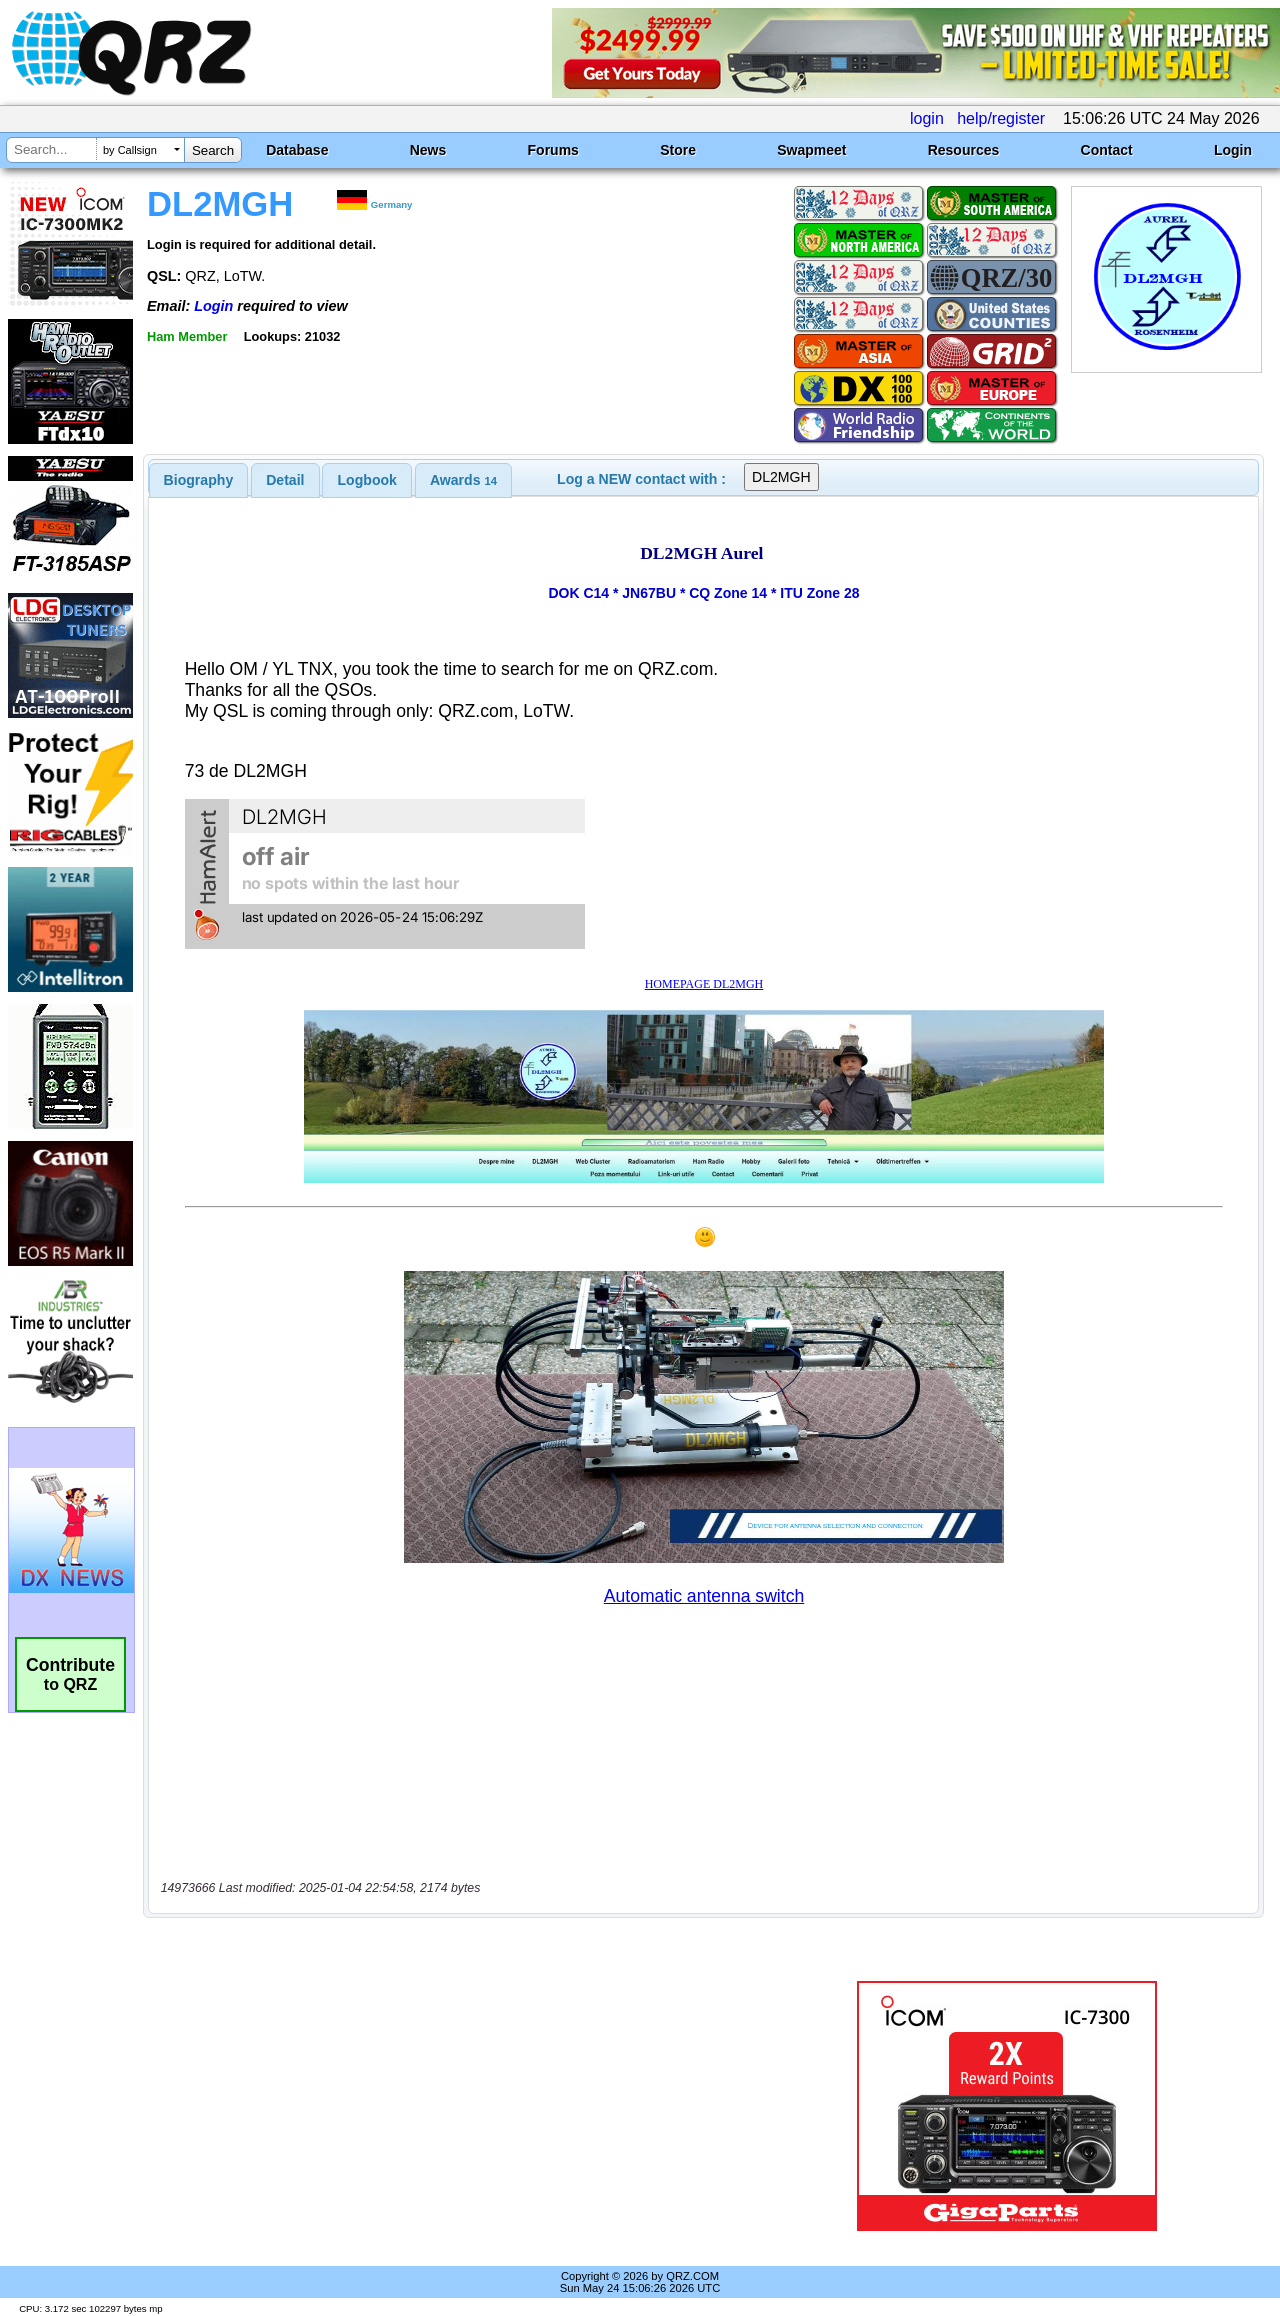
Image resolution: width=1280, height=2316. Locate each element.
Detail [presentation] (285, 480)
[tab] (199, 480)
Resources (964, 150)
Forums (553, 150)
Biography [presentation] (199, 480)
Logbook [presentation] (367, 480)
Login (1233, 150)
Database (297, 150)
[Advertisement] (463, 2106)
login (927, 118)
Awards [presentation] (463, 480)
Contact (1107, 150)
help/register (1001, 118)
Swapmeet (811, 150)
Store (678, 150)
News (428, 150)
